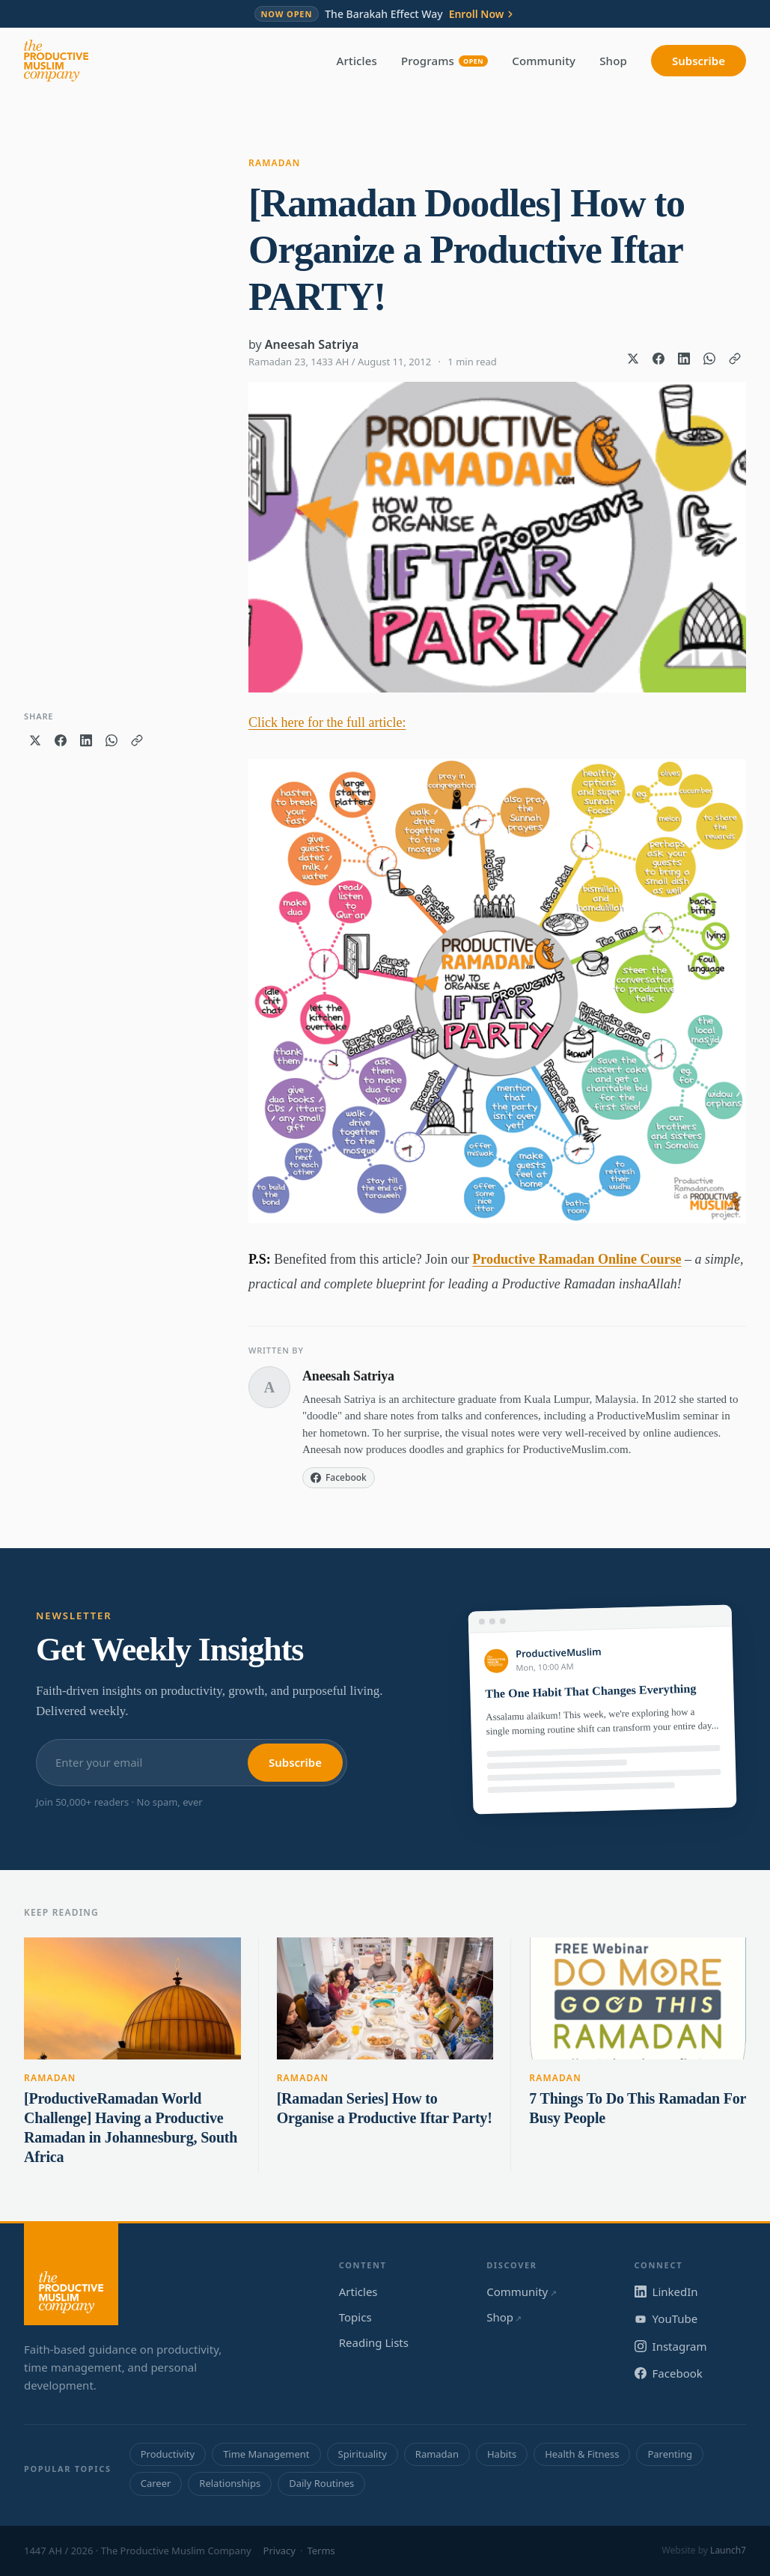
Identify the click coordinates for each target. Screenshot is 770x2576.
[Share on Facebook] (658, 358)
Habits (501, 2454)
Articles (357, 60)
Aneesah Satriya (312, 344)
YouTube (666, 2318)
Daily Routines (321, 2483)
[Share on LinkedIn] (684, 358)
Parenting (669, 2454)
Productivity (168, 2454)
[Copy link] (735, 358)
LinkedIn (666, 2291)
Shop (613, 60)
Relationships (229, 2483)
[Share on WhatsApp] (709, 358)
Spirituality (362, 2454)
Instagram (671, 2346)
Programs (444, 60)
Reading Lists (374, 2342)
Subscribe (698, 60)
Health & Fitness (582, 2454)
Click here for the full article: (327, 722)
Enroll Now (482, 14)
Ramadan (274, 162)
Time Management (266, 2454)
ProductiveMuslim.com (576, 1449)
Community (543, 60)
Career (156, 2483)
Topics (355, 2316)
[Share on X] (633, 358)
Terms (320, 2550)
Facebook (669, 2373)
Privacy (279, 2550)
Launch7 (728, 2550)
